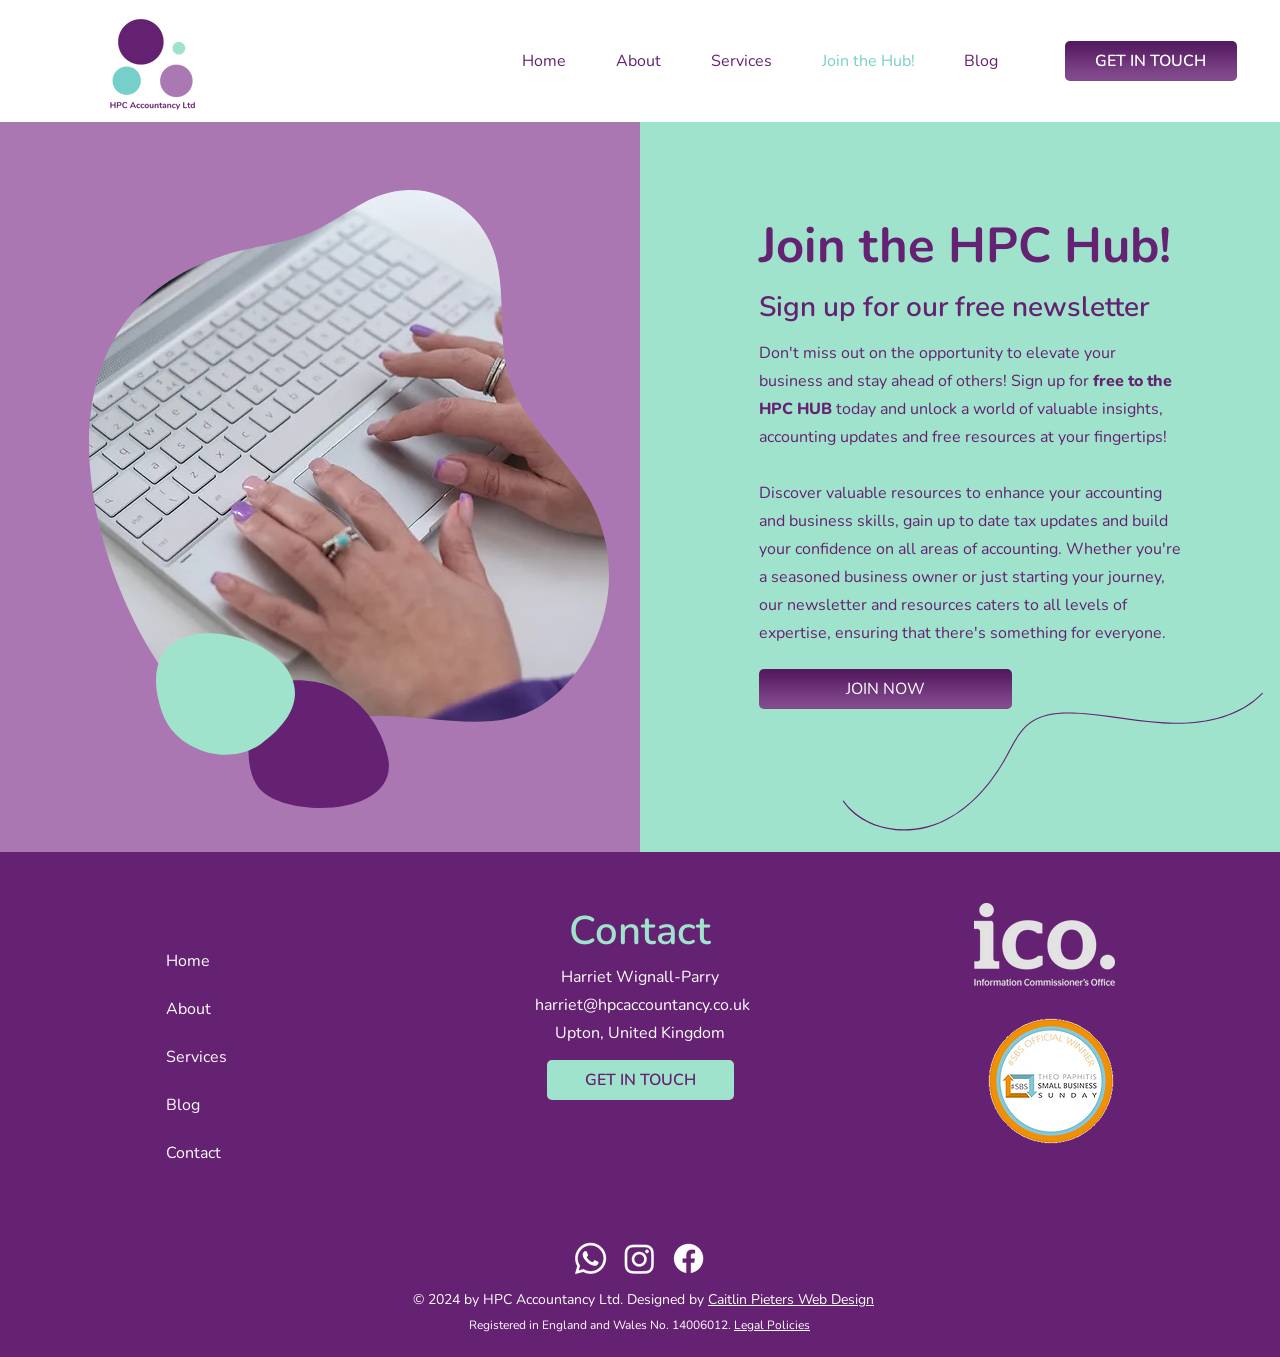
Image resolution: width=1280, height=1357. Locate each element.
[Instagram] (639, 1258)
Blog (183, 1105)
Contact (193, 1153)
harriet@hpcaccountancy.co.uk (642, 1005)
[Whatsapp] (590, 1258)
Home (188, 961)
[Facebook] (688, 1258)
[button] (885, 689)
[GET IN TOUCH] (1151, 61)
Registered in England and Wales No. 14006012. (601, 1325)
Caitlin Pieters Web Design (791, 1299)
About (188, 1009)
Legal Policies (772, 1325)
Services (196, 1057)
